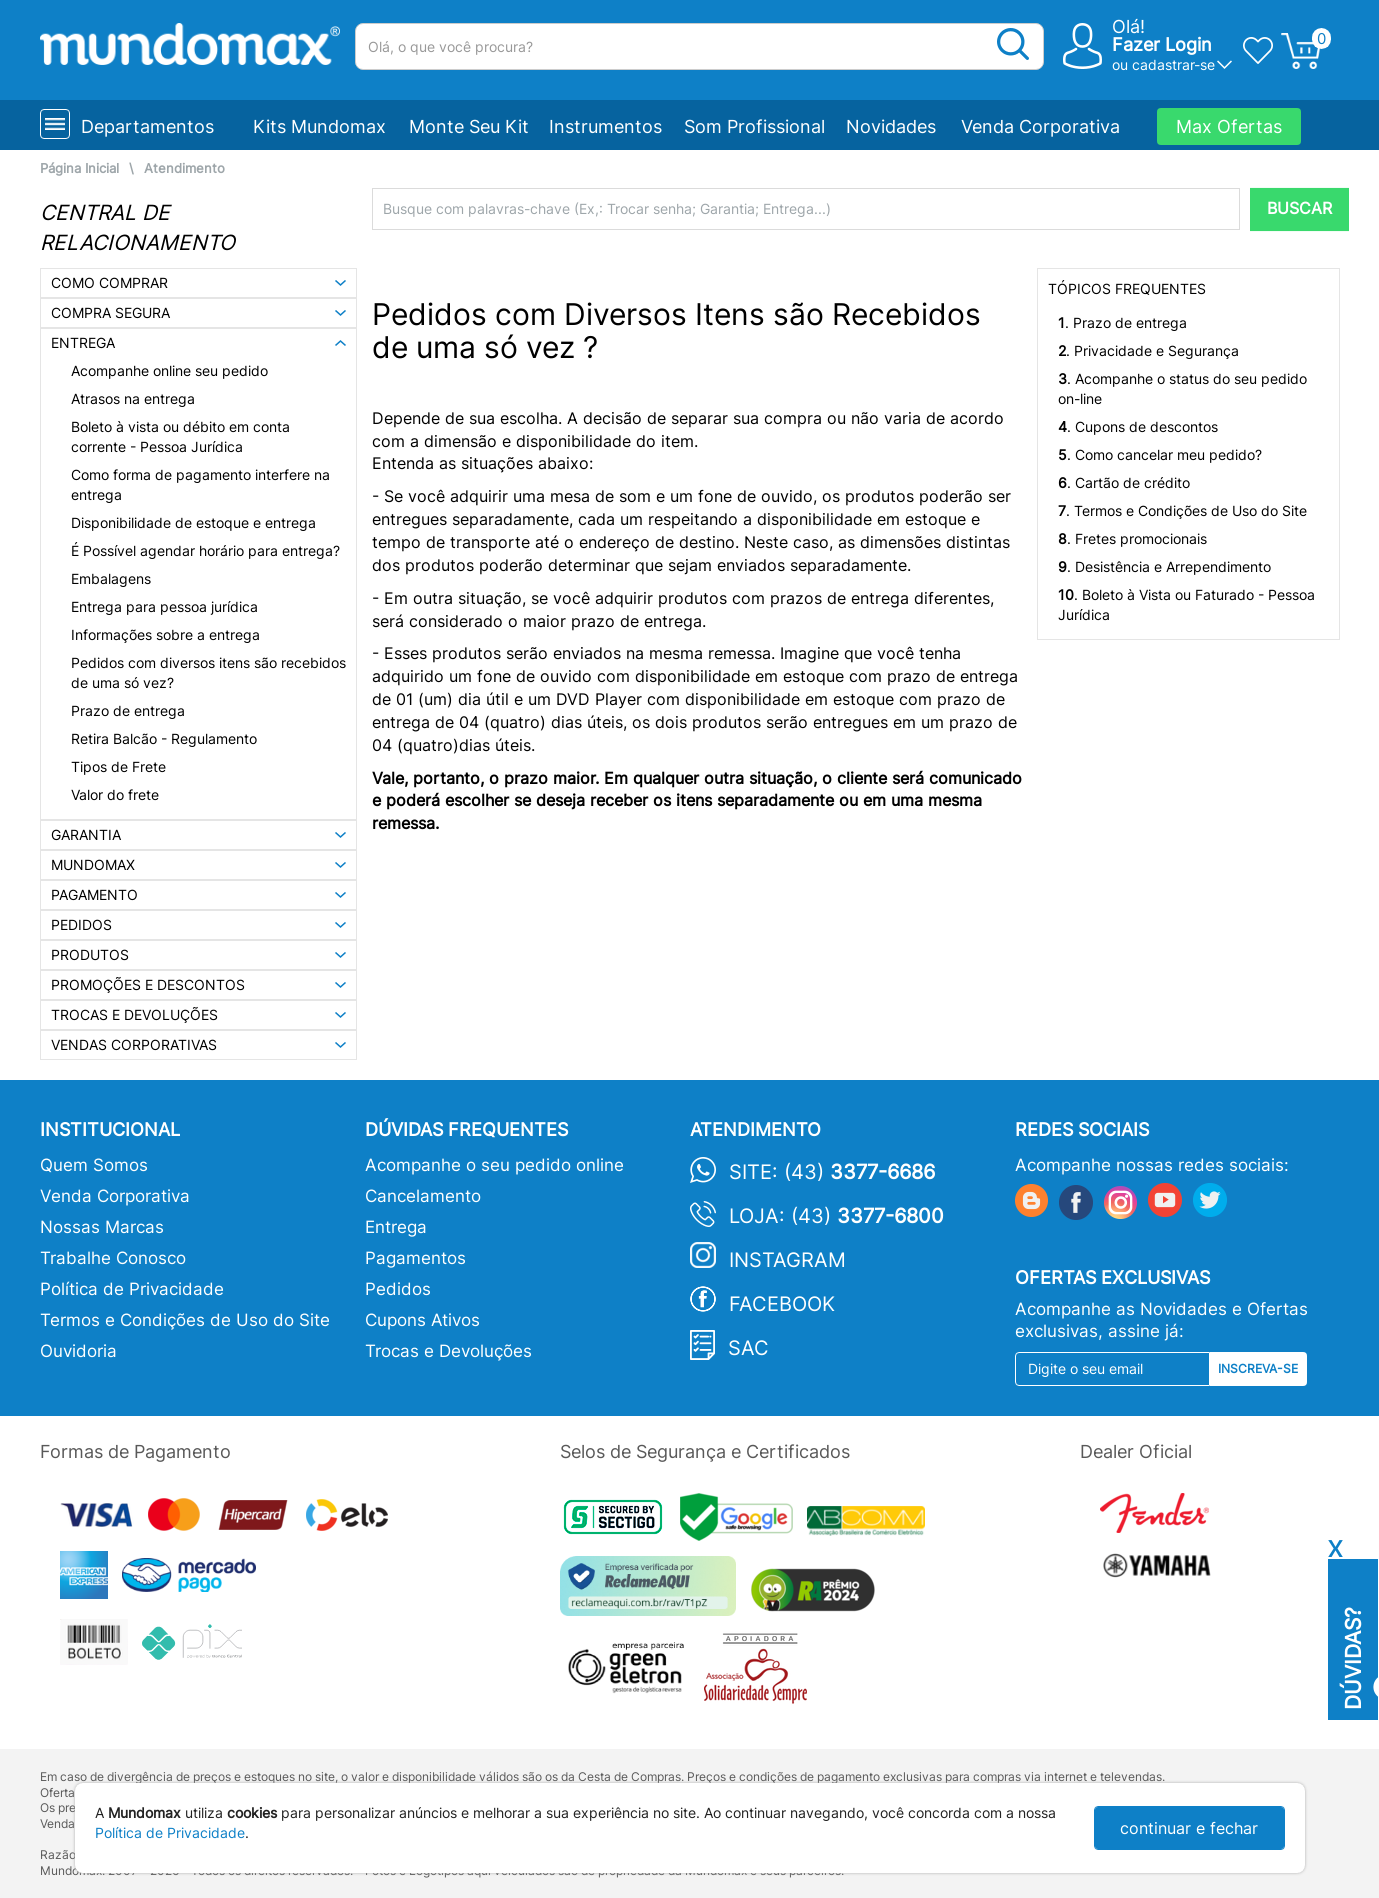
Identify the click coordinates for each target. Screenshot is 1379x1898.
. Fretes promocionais (1132, 538)
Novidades (891, 126)
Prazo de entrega (128, 710)
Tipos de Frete (118, 766)
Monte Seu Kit (469, 126)
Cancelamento (423, 1196)
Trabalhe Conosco (113, 1258)
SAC (748, 1348)
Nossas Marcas (102, 1227)
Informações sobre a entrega (165, 634)
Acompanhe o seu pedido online (494, 1165)
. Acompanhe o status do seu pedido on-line (1182, 388)
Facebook (782, 1304)
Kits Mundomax (319, 126)
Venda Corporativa (1040, 126)
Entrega (396, 1227)
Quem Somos (94, 1165)
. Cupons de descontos (1138, 426)
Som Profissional (754, 126)
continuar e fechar (1189, 1828)
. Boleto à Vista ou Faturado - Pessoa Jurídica (1186, 604)
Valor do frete (115, 794)
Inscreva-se (1258, 1368)
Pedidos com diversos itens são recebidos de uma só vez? (208, 672)
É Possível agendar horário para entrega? (205, 550)
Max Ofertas (1229, 126)
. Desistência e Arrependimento (1164, 566)
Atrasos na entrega (133, 398)
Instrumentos (605, 126)
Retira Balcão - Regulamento (164, 738)
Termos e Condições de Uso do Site (185, 1320)
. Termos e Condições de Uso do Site (1182, 510)
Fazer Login (1162, 44)
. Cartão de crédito (1124, 482)
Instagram (787, 1260)
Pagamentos (415, 1258)
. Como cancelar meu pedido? (1160, 454)
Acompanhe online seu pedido (169, 370)
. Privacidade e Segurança (1148, 350)
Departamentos (147, 126)
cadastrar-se (1173, 64)
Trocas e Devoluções (448, 1351)
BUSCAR (1299, 208)
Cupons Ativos (422, 1320)
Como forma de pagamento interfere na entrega (200, 484)
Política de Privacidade (132, 1289)
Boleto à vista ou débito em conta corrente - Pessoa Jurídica (180, 436)
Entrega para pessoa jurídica (164, 606)
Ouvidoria (78, 1351)
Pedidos (398, 1289)
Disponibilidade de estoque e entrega (193, 522)
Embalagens (111, 578)
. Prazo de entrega (1122, 322)
